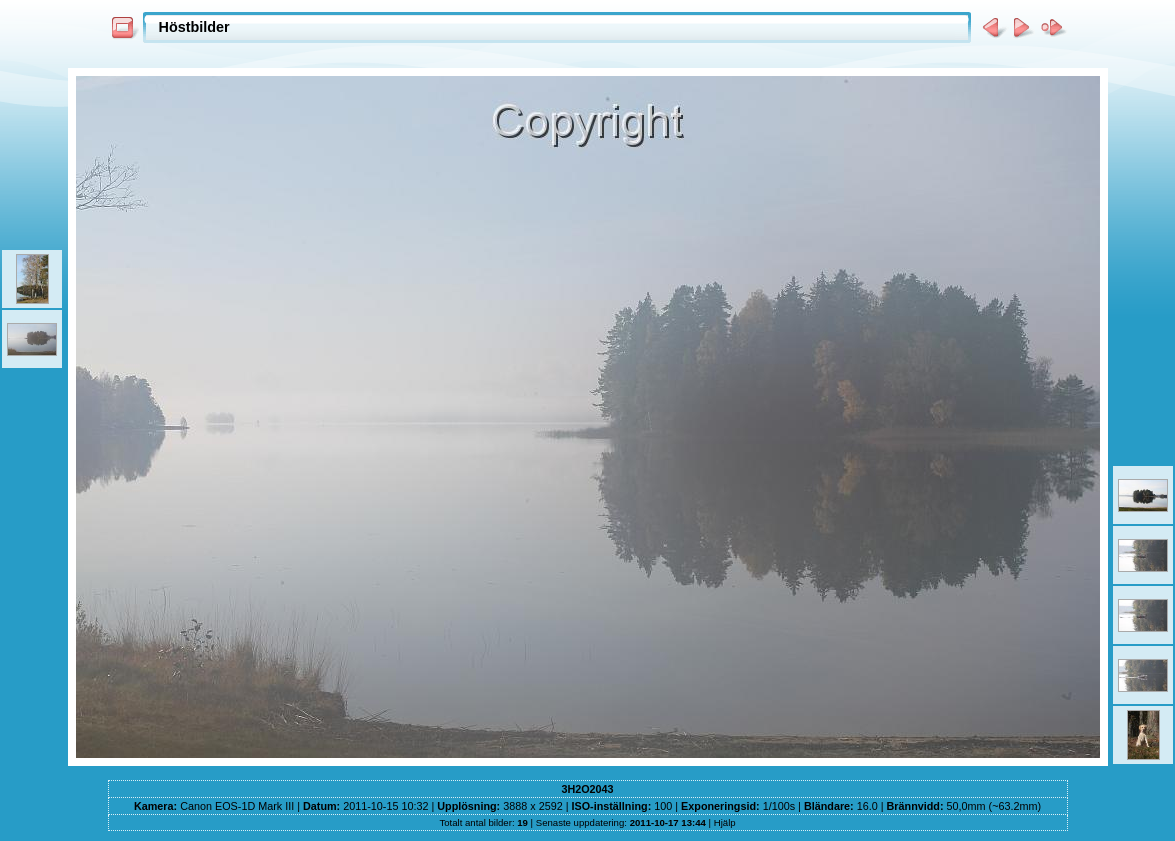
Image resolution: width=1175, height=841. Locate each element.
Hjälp (725, 822)
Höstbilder (194, 27)
